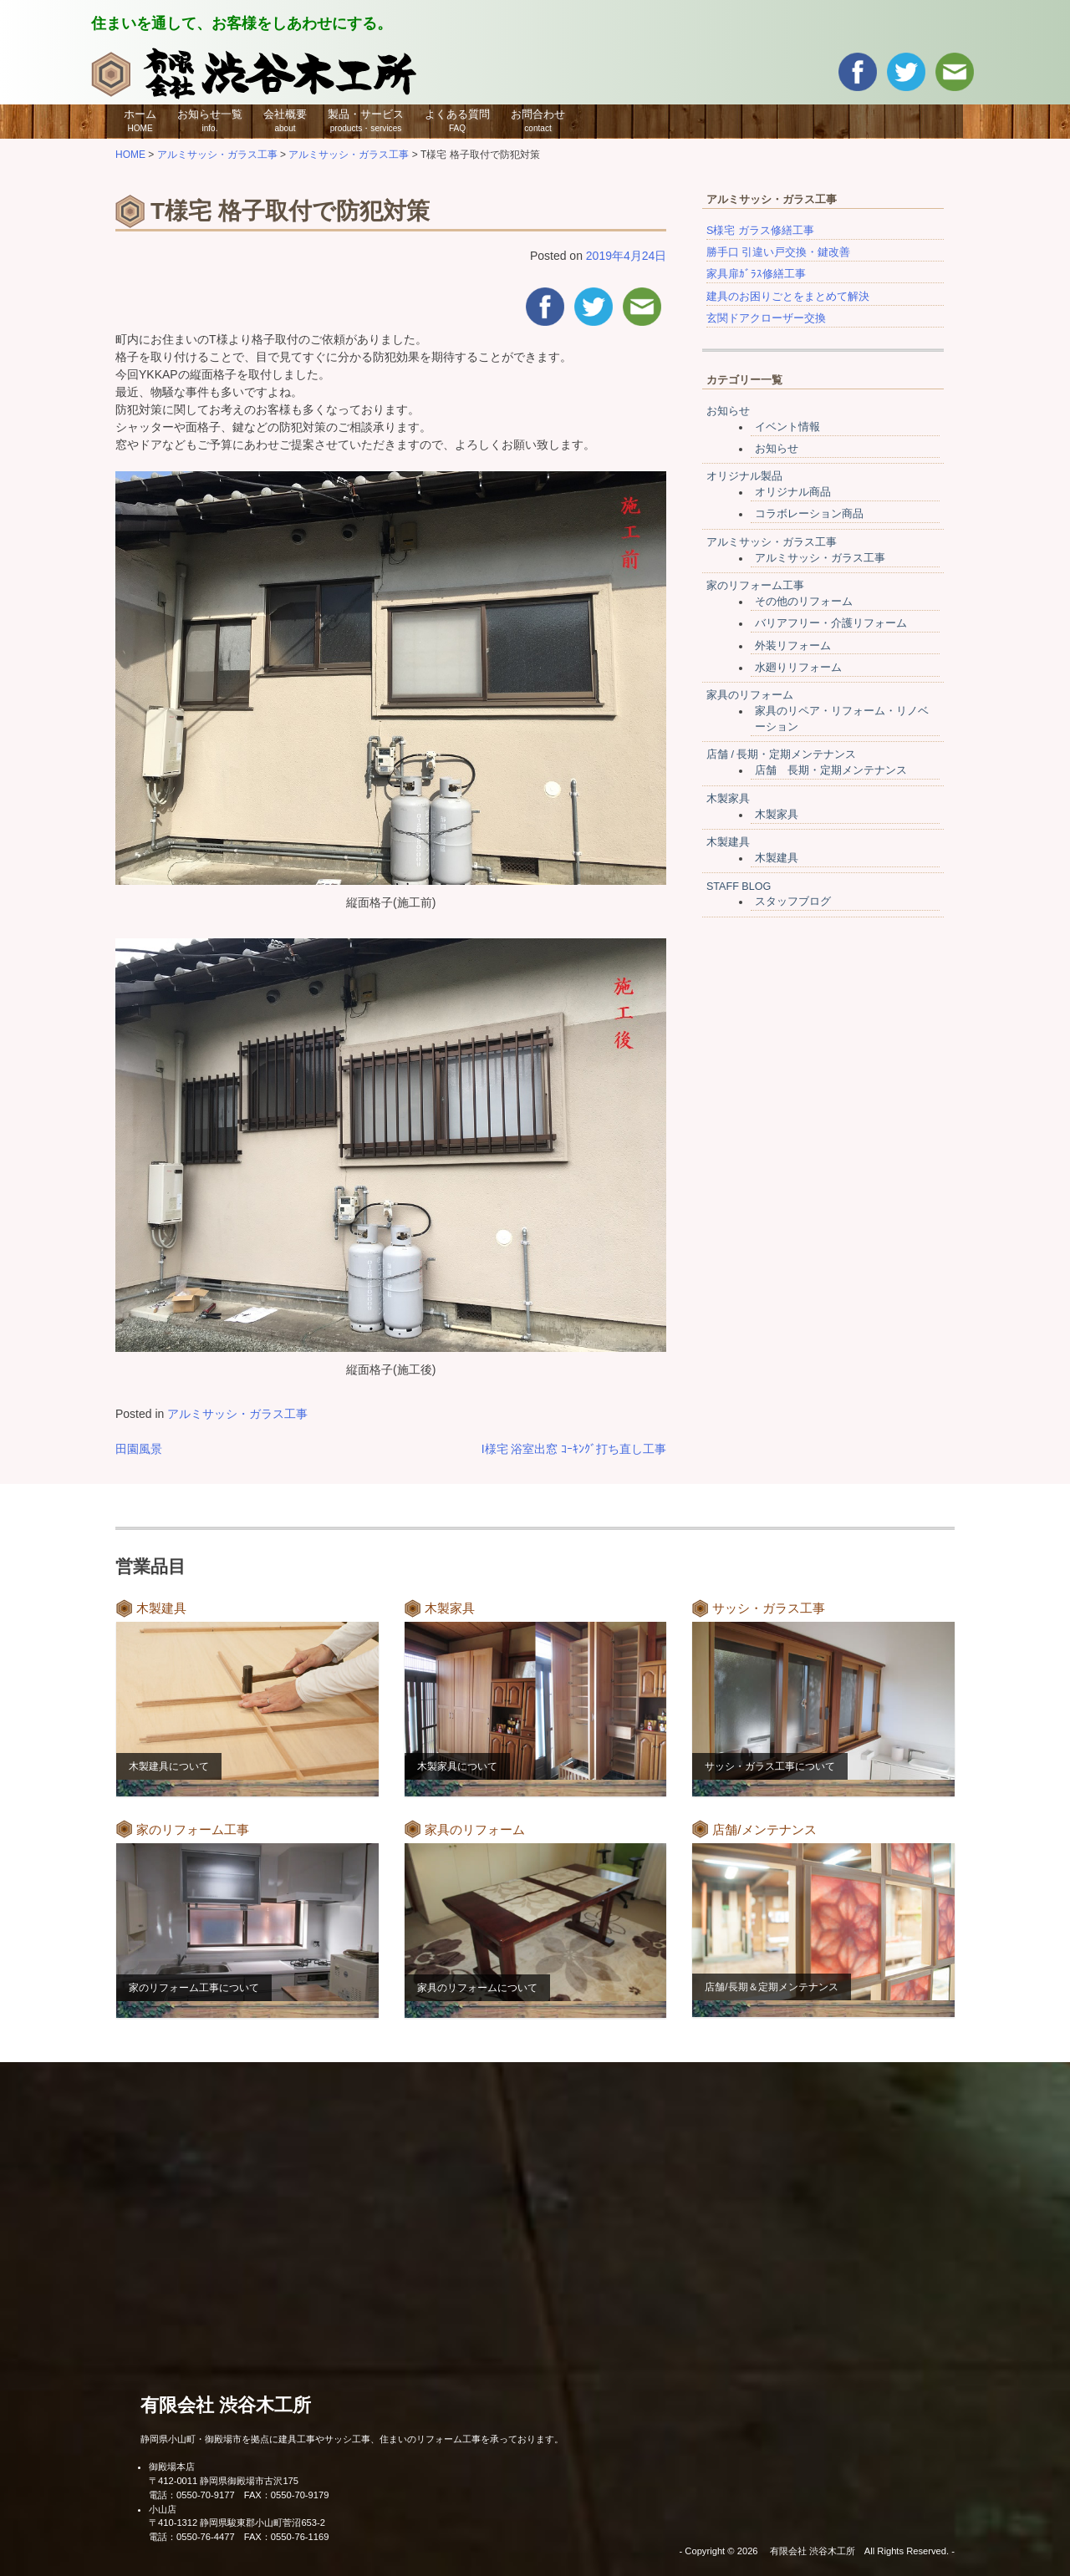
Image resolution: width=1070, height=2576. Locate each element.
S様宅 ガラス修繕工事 (760, 230)
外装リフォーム (793, 646)
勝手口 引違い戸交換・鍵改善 (778, 252)
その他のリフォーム (804, 601)
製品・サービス (366, 120)
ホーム (140, 120)
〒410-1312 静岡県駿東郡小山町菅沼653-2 (237, 2523)
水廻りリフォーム (798, 667)
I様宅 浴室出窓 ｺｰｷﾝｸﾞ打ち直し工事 (574, 1449)
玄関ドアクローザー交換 (766, 318)
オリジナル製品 (744, 476)
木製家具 (728, 799)
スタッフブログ (793, 901)
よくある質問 (457, 120)
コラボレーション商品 (809, 514)
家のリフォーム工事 (755, 586)
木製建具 (728, 842)
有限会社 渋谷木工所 (225, 2405)
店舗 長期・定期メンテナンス (831, 770)
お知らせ (728, 411)
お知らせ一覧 (209, 120)
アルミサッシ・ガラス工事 (237, 1413)
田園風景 (138, 1449)
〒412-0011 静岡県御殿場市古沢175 (223, 2481)
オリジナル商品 (793, 492)
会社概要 (285, 120)
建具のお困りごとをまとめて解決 (787, 296)
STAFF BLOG (738, 886)
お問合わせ (538, 120)
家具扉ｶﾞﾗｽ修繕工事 (756, 274)
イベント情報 (787, 427)
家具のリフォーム (749, 695)
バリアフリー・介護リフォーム (831, 623)
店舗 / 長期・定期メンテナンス (781, 754)
